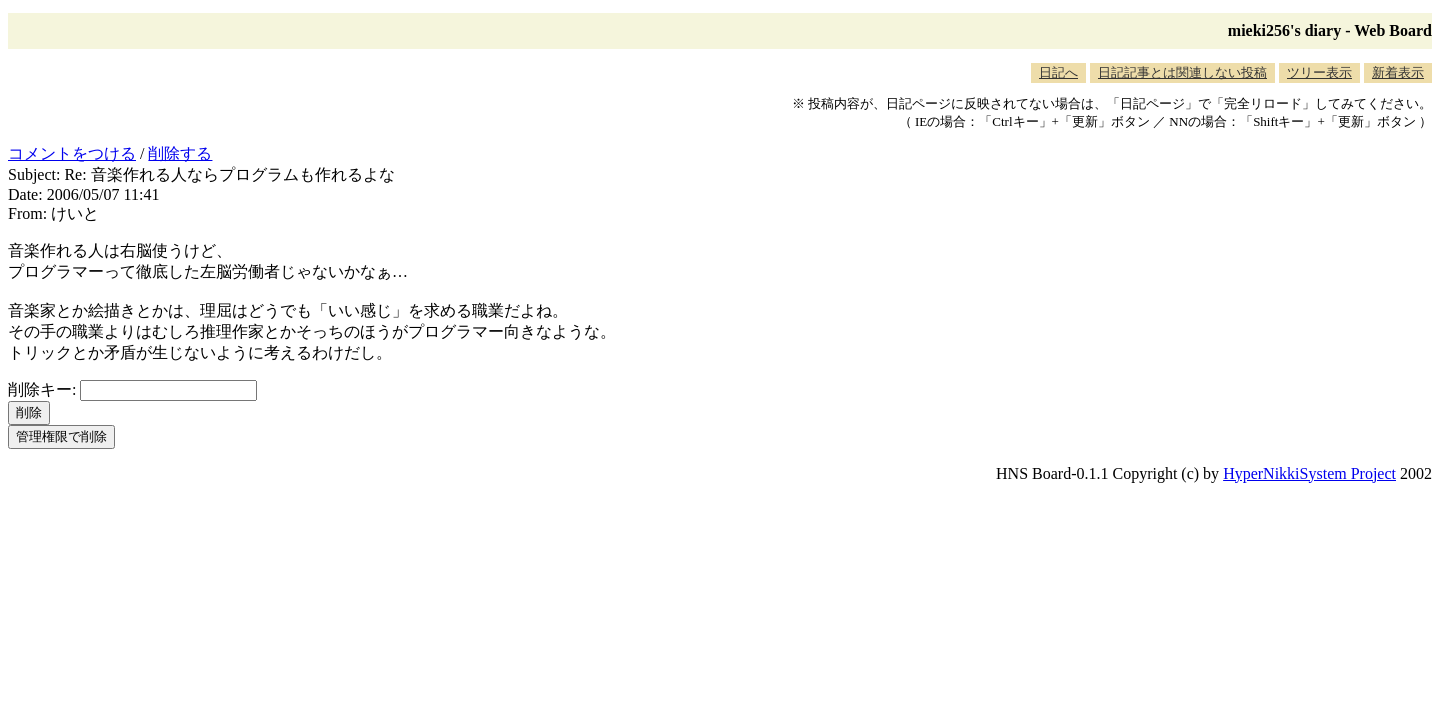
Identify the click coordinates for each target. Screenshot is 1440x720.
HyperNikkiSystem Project (1309, 473)
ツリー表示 (1319, 72)
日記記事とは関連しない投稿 (1182, 72)
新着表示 (1398, 72)
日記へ (1058, 72)
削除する (180, 153)
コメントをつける (72, 153)
